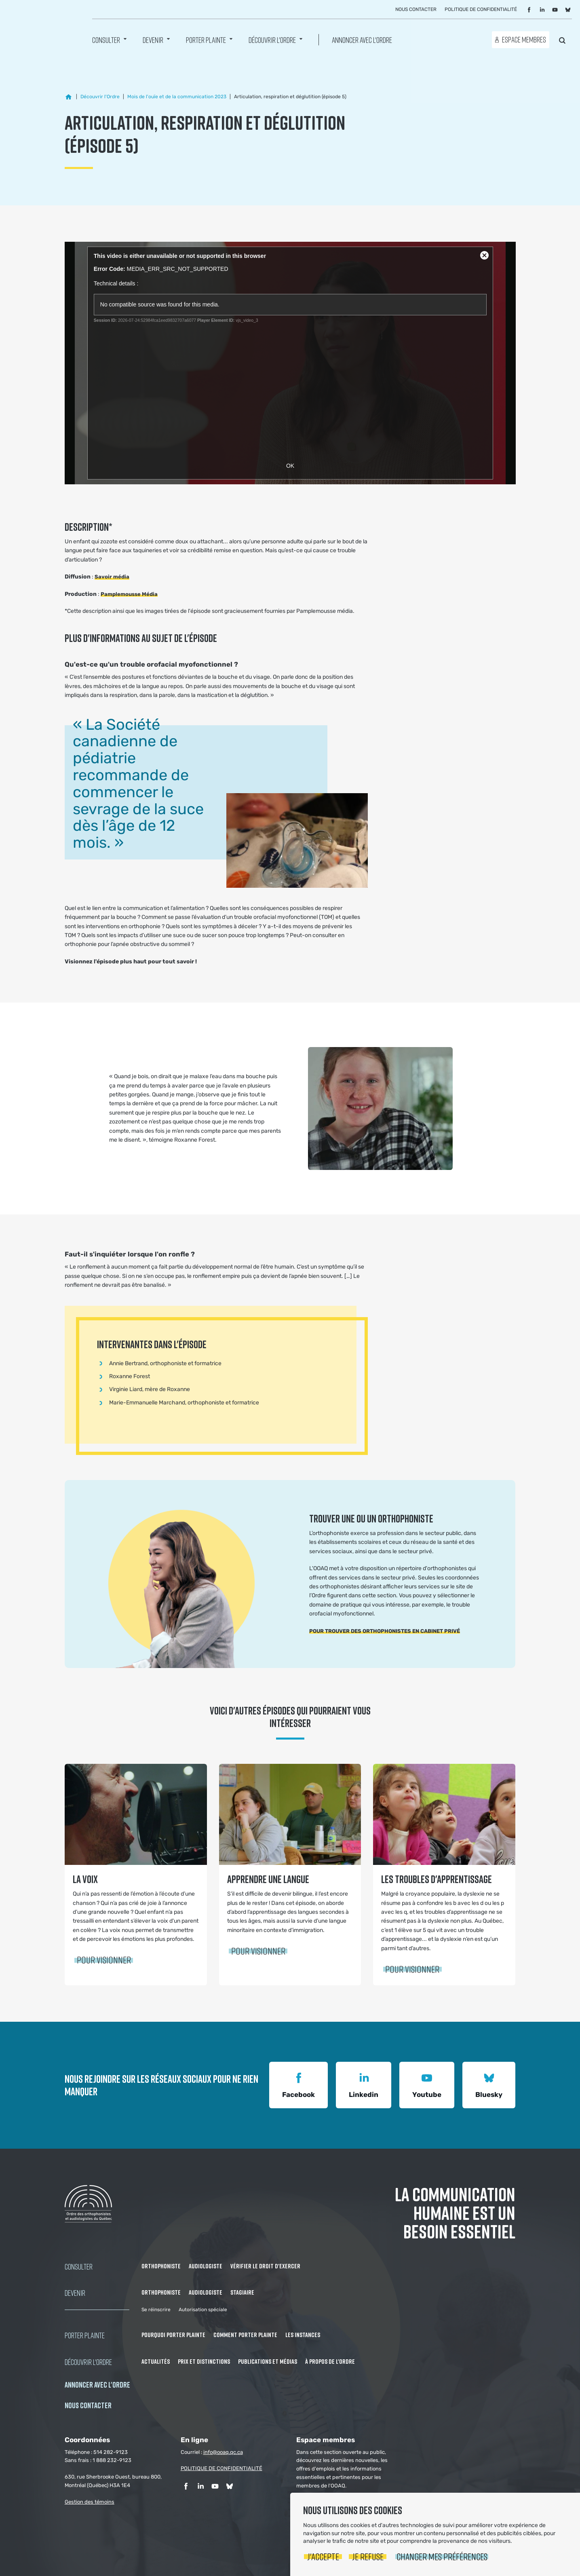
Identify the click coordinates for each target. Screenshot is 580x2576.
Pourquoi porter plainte (173, 2335)
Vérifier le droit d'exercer (265, 2266)
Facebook (298, 2084)
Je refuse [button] (368, 2556)
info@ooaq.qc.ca (223, 2452)
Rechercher (562, 40)
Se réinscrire (156, 2309)
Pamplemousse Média (129, 594)
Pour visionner (104, 1960)
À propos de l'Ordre (330, 2361)
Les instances (302, 2335)
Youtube (426, 2084)
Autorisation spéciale (203, 2309)
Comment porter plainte (245, 2335)
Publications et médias (267, 2361)
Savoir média (112, 577)
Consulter (106, 41)
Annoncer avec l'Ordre (362, 41)
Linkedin (363, 2084)
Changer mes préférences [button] (442, 2556)
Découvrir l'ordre (272, 41)
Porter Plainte (206, 41)
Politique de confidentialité (481, 11)
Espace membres (524, 41)
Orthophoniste (161, 2266)
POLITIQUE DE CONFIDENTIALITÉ (221, 2468)
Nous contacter (416, 11)
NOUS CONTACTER (88, 2405)
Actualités (155, 2361)
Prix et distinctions (204, 2361)
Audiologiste (205, 2266)
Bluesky (488, 2084)
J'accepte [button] (323, 2556)
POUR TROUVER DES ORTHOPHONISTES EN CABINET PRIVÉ (384, 1631)
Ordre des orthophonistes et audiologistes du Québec (40, 28)
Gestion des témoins (89, 2502)
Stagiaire (242, 2292)
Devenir (153, 41)
